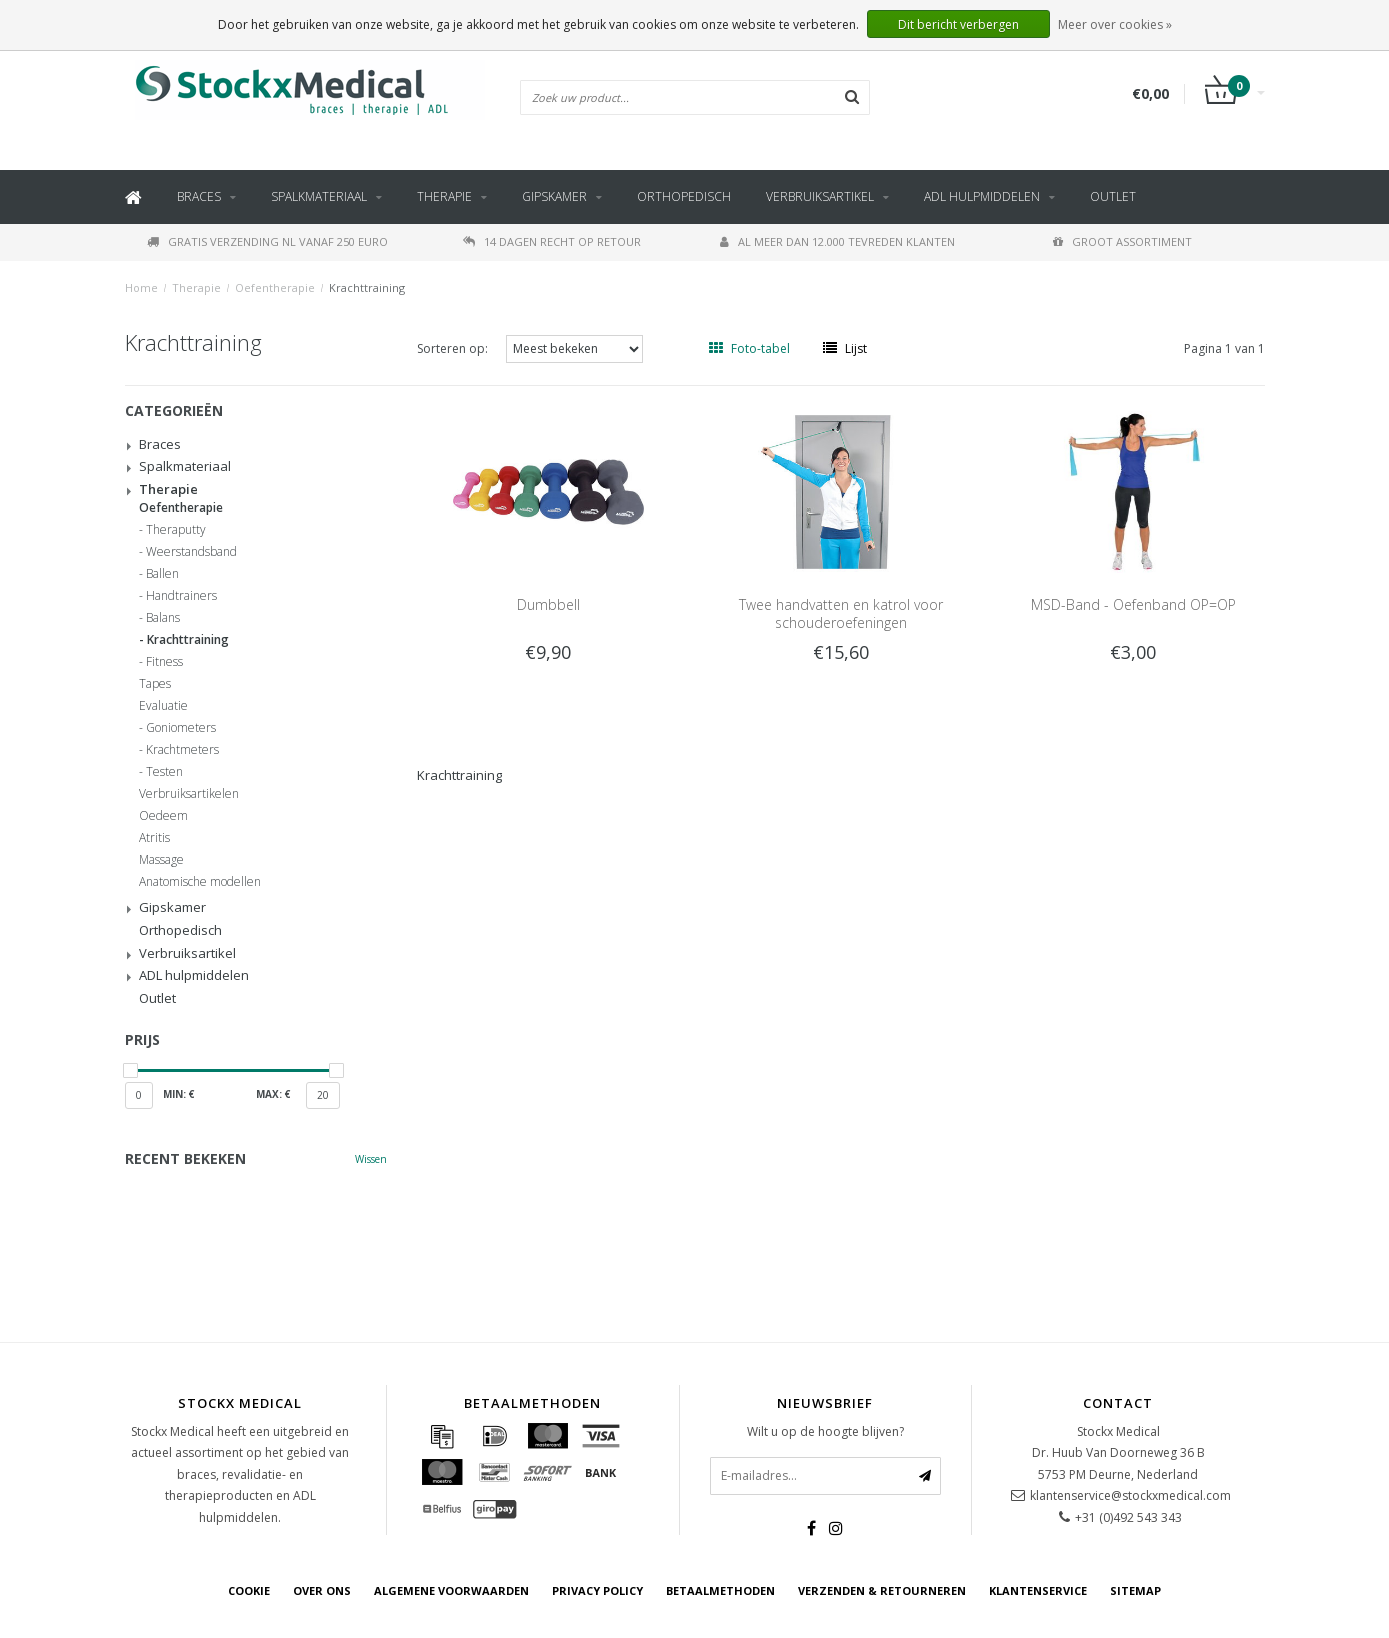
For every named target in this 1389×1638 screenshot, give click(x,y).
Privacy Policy (597, 1590)
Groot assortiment (1122, 241)
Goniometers (181, 728)
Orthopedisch (684, 196)
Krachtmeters (182, 750)
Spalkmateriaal (319, 196)
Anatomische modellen (200, 882)
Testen (164, 772)
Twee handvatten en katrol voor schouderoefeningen (841, 613)
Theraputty (176, 530)
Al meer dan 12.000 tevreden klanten (837, 241)
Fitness (164, 662)
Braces (199, 196)
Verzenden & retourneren (882, 1590)
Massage (161, 860)
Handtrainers (181, 596)
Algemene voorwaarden (451, 1590)
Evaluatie (163, 706)
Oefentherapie (275, 287)
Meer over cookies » (1115, 24)
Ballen (162, 574)
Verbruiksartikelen (189, 794)
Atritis (154, 838)
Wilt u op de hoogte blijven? (825, 1431)
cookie (249, 1590)
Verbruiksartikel (820, 196)
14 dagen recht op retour (552, 241)
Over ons (322, 1590)
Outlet (1113, 196)
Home (141, 287)
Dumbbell (548, 604)
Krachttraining (367, 287)
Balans (163, 618)
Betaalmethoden (720, 1590)
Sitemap (1135, 1590)
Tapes (155, 684)
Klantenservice (1038, 1590)
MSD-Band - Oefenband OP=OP (1133, 604)
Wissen (371, 1159)
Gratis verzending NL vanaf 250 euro (267, 241)
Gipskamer (554, 196)
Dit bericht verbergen (958, 24)
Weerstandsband (191, 552)
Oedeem (163, 816)
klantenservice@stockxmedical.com (1130, 1495)
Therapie (444, 196)
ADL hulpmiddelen (982, 196)
